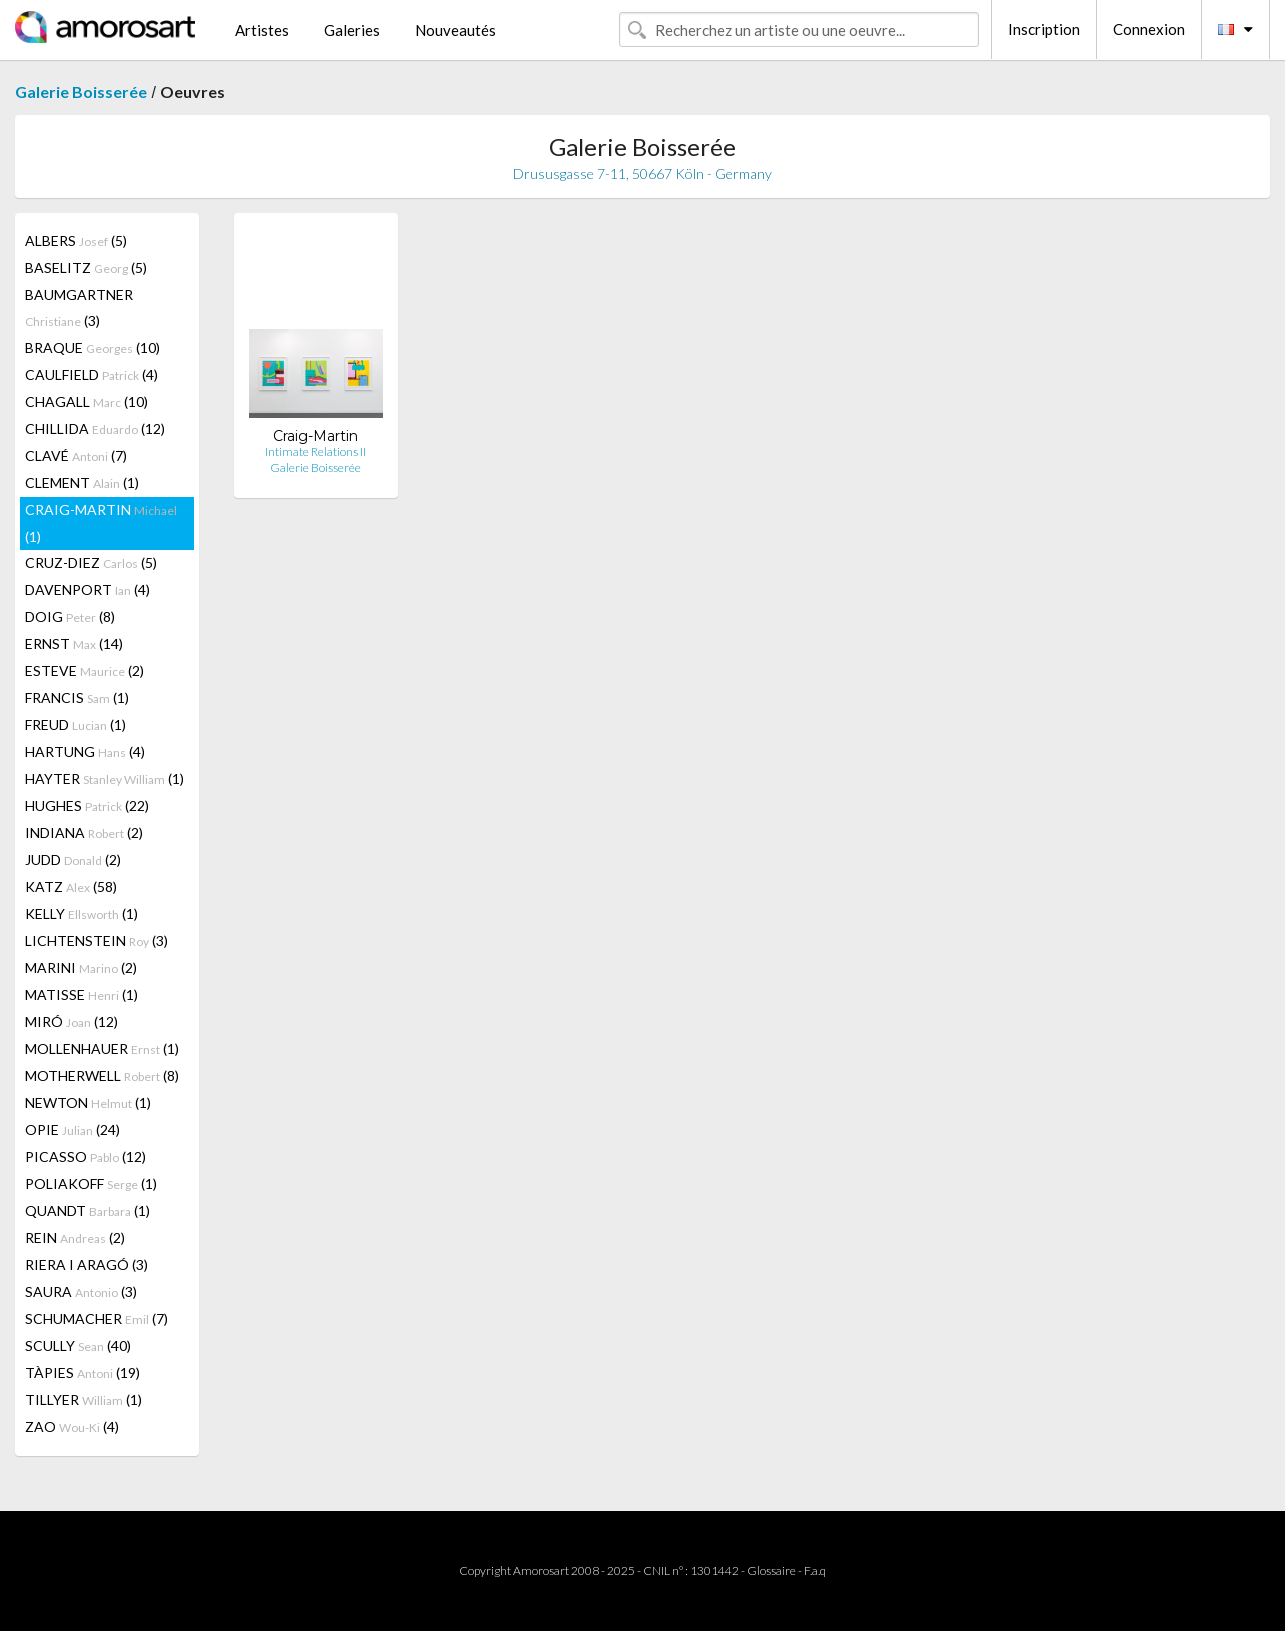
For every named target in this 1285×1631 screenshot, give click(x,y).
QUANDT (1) (87, 1210)
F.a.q (815, 1570)
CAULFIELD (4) (91, 374)
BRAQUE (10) (92, 347)
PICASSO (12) (85, 1156)
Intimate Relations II (315, 451)
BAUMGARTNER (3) (79, 307)
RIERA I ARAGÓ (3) (86, 1264)
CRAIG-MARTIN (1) (101, 523)
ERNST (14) (74, 643)
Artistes (262, 30)
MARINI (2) (81, 967)
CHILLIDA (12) (95, 428)
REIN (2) (75, 1237)
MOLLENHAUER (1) (102, 1048)
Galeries (352, 30)
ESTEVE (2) (84, 670)
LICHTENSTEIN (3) (96, 940)
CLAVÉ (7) (76, 455)
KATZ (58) (71, 886)
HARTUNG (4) (85, 751)
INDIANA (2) (84, 832)
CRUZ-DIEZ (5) (91, 562)
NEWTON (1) (88, 1102)
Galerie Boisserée (81, 91)
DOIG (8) (70, 616)
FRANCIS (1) (77, 697)
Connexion (1149, 29)
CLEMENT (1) (82, 482)
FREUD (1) (75, 724)
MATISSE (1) (81, 994)
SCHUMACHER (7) (96, 1318)
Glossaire (771, 1570)
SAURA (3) (81, 1291)
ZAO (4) (72, 1426)
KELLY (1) (81, 913)
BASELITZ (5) (86, 267)
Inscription (1044, 29)
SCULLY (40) (78, 1345)
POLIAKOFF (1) (91, 1183)
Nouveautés (455, 30)
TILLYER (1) (83, 1399)
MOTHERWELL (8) (102, 1075)
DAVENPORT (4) (87, 589)
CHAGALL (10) (86, 401)
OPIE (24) (72, 1129)
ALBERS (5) (76, 240)
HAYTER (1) (104, 778)
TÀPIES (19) (82, 1372)
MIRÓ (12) (71, 1021)
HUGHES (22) (87, 805)
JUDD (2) (73, 859)
